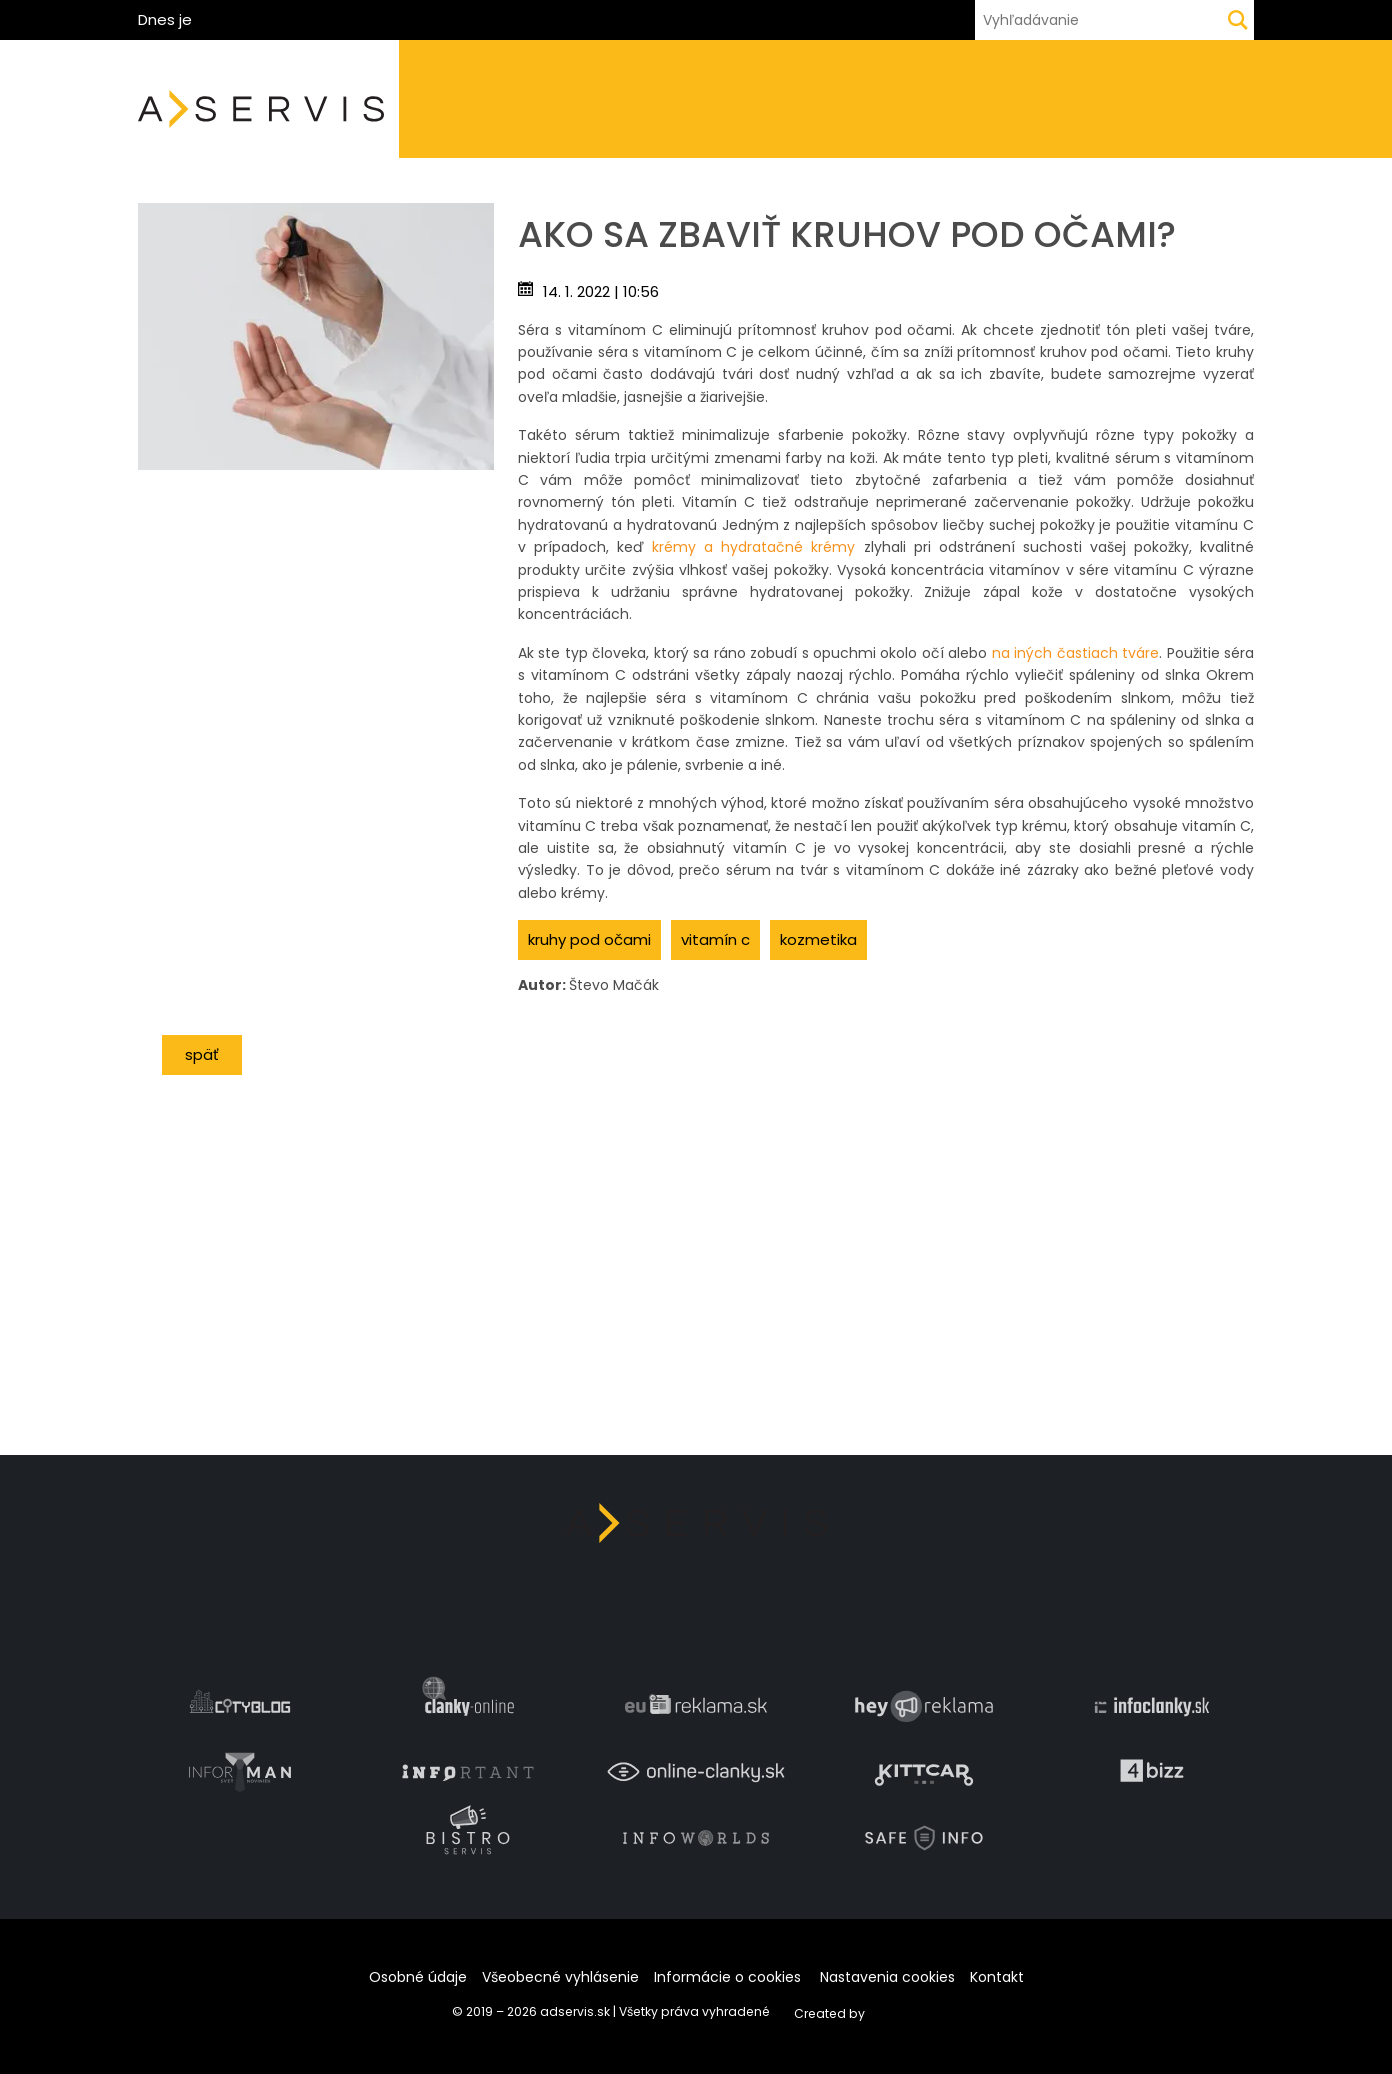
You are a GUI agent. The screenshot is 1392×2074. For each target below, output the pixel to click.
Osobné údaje (418, 1977)
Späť (202, 1054)
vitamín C (715, 939)
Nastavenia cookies (887, 1977)
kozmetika (818, 939)
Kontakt (997, 1977)
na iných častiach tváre (1075, 653)
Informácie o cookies (727, 1977)
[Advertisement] (316, 610)
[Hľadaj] (1238, 20)
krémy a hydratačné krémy (753, 547)
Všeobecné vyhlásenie (560, 1977)
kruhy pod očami (589, 939)
